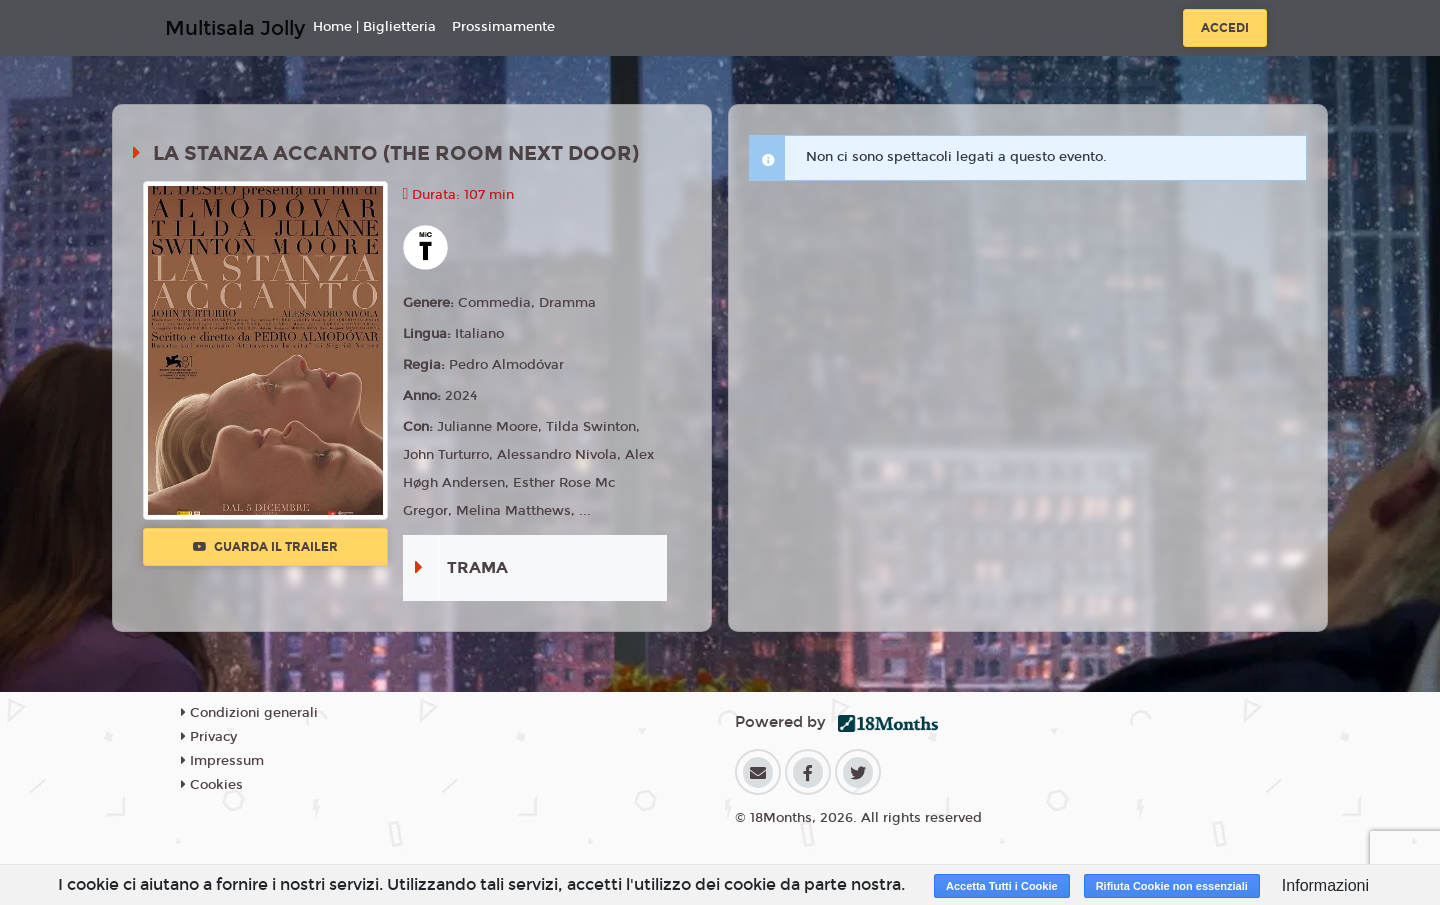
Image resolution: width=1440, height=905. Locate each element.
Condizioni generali (249, 713)
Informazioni (1325, 885)
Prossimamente (503, 27)
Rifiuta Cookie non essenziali (1172, 886)
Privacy (209, 737)
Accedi (1225, 28)
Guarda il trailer (265, 547)
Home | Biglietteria (374, 27)
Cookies (212, 785)
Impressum (222, 761)
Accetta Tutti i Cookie (1002, 886)
